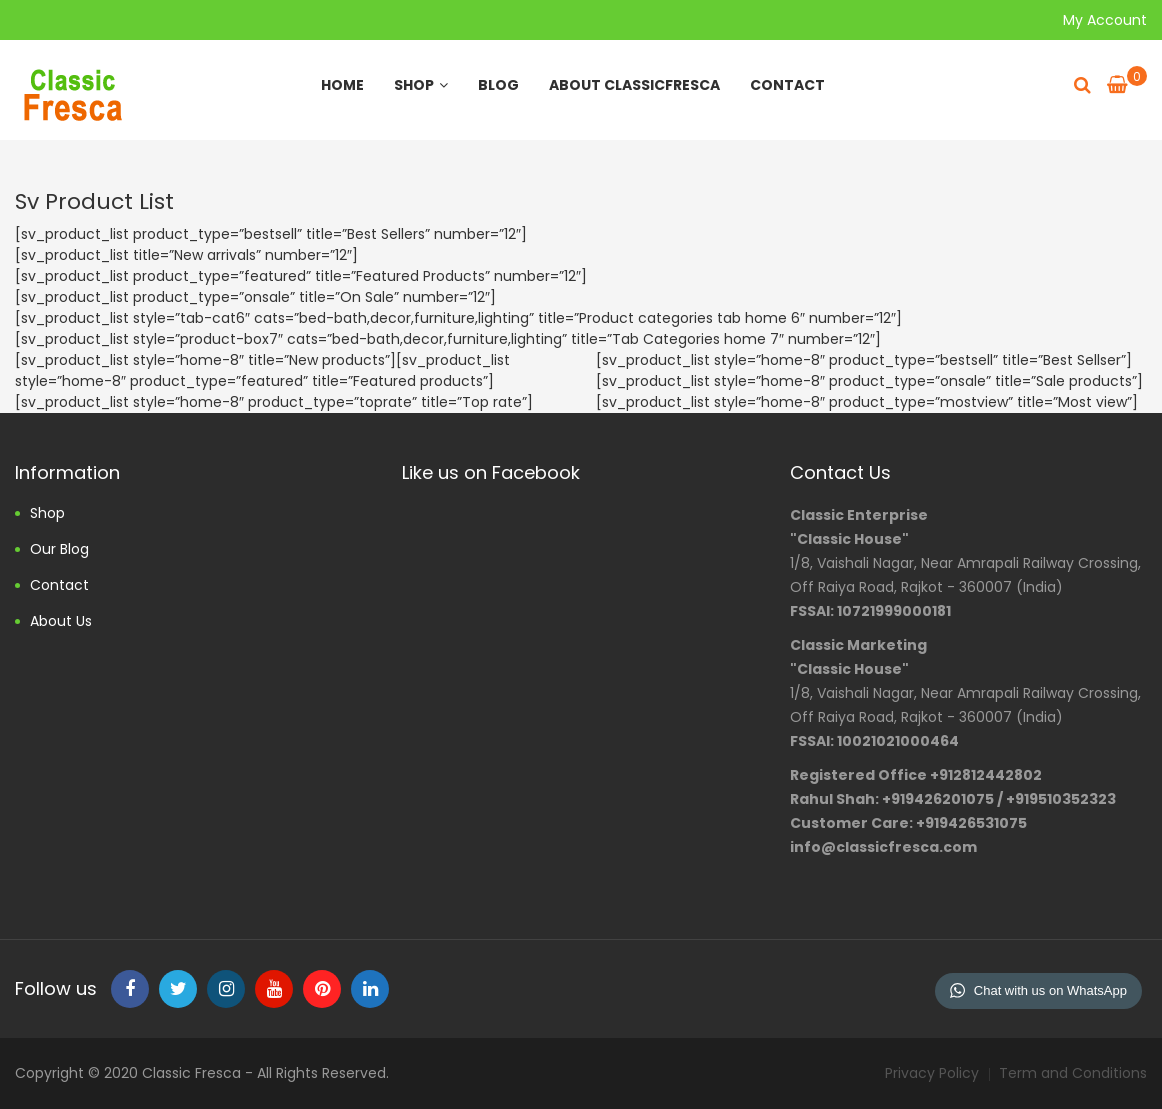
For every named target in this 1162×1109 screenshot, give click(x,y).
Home (342, 85)
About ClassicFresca (634, 85)
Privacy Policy (932, 1073)
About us (61, 621)
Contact (787, 85)
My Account (1105, 20)
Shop (421, 85)
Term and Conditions (1073, 1073)
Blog (498, 85)
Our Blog (59, 549)
